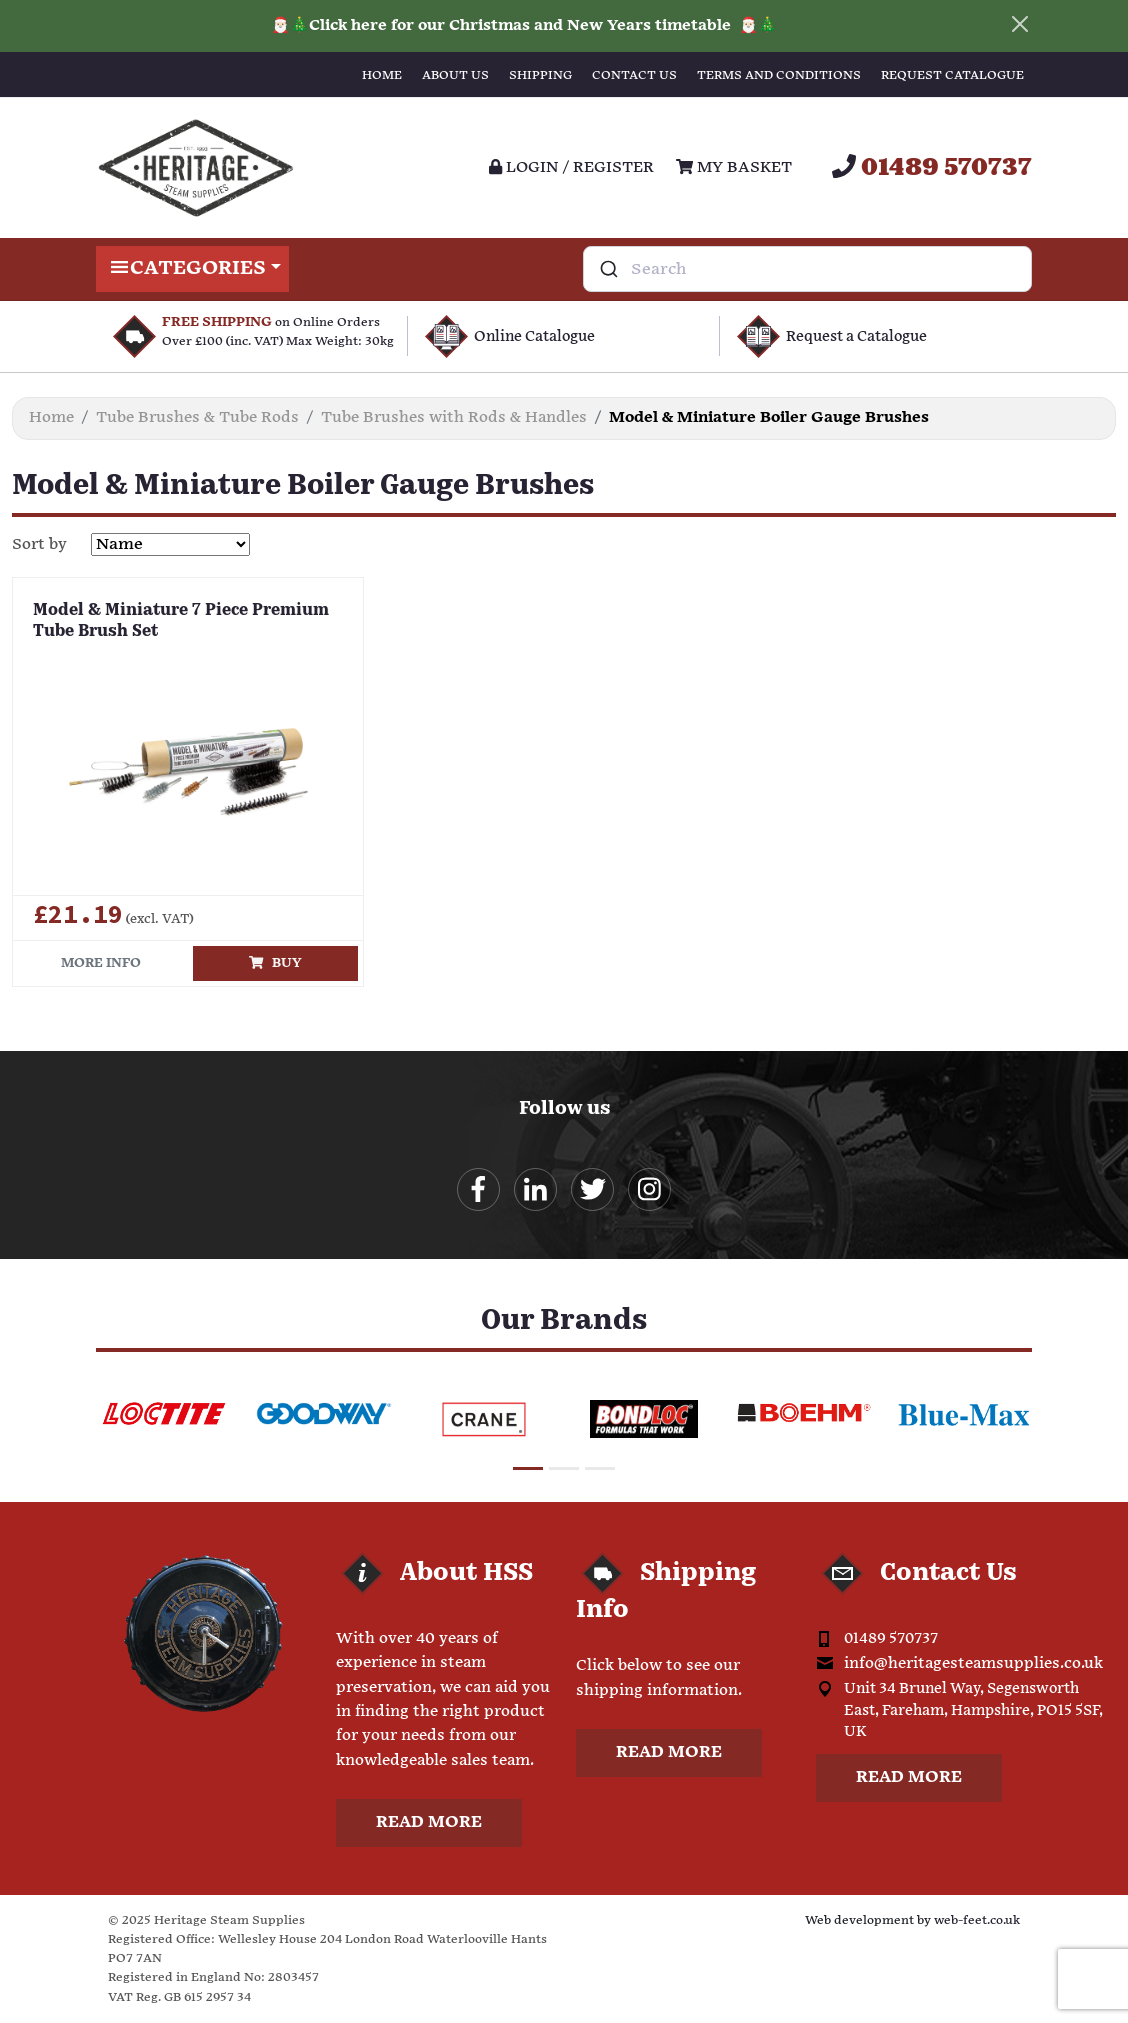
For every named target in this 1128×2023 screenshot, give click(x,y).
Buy (275, 963)
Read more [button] (429, 1822)
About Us (455, 75)
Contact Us (634, 75)
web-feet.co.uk (977, 1920)
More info (101, 963)
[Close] (1020, 24)
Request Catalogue (952, 75)
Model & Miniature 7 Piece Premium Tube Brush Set (181, 621)
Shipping (540, 75)
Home (382, 75)
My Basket (734, 167)
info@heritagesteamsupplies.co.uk (973, 1663)
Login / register (571, 167)
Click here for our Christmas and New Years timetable (522, 25)
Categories (192, 269)
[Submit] (607, 269)
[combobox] (807, 269)
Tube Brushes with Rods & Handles (454, 417)
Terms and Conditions (779, 75)
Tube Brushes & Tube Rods (197, 417)
